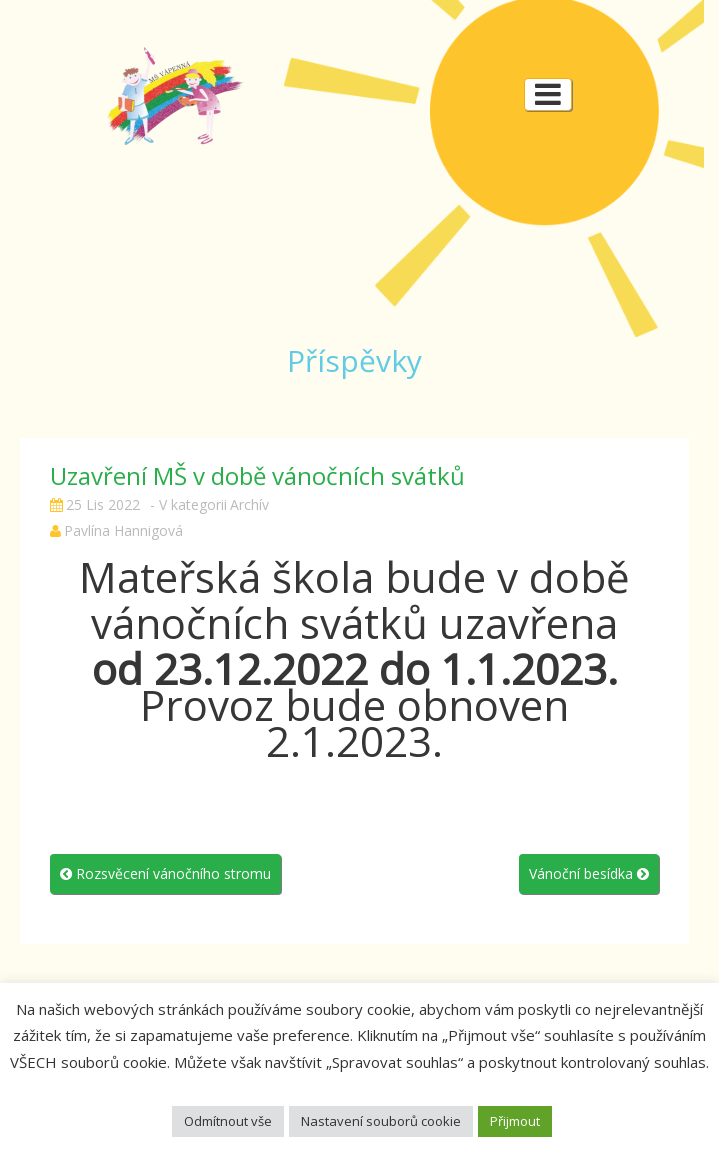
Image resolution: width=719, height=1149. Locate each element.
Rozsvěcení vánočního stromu (165, 873)
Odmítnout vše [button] (228, 1121)
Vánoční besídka (589, 873)
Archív (249, 504)
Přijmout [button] (515, 1121)
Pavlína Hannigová (123, 530)
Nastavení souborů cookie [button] (381, 1121)
